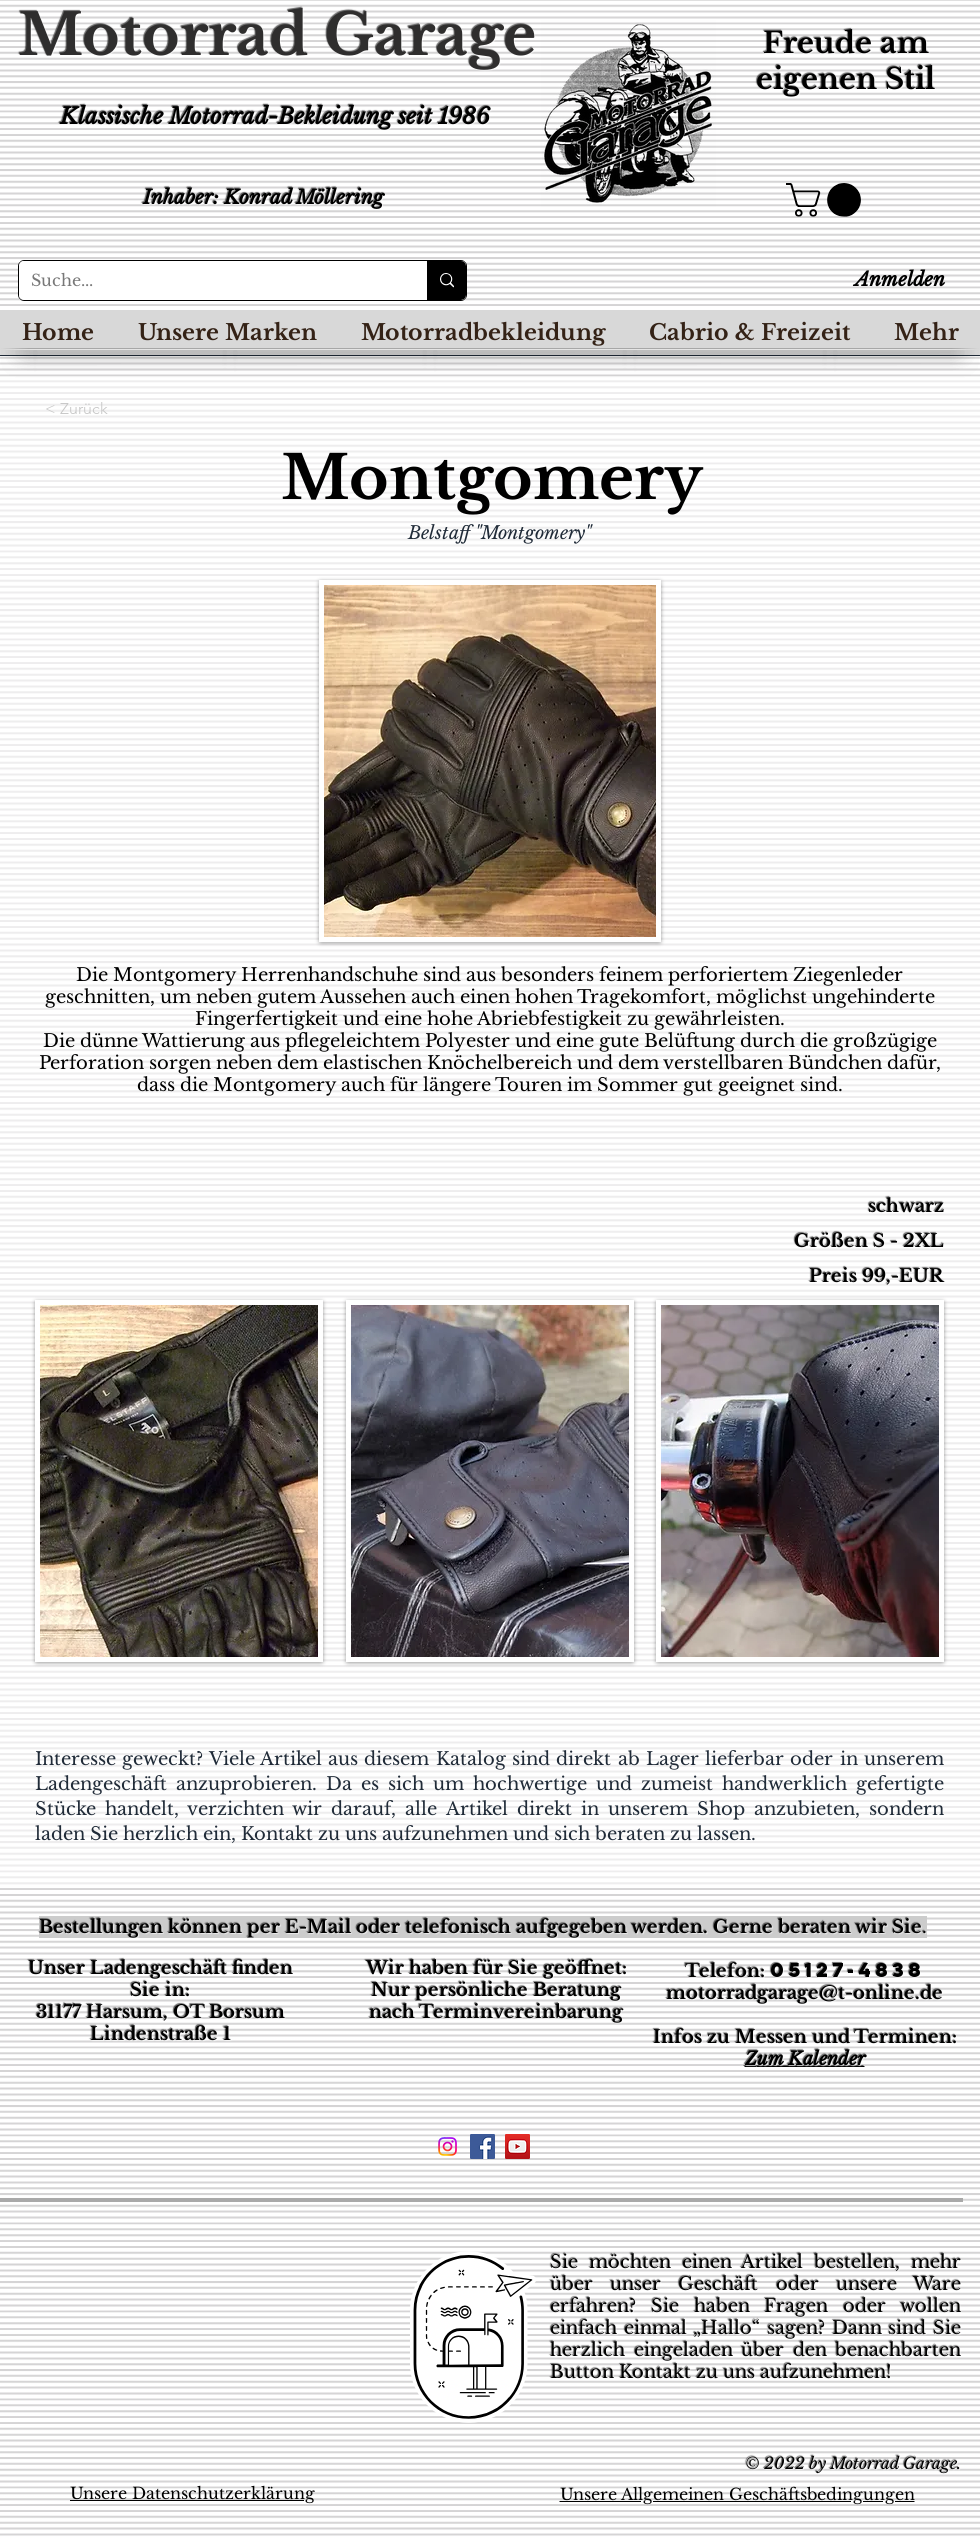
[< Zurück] (111, 409)
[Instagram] (447, 2146)
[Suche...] (208, 280)
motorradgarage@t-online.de (804, 1993)
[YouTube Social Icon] (517, 2146)
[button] (827, 200)
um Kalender (811, 2059)
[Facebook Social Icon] (482, 2146)
